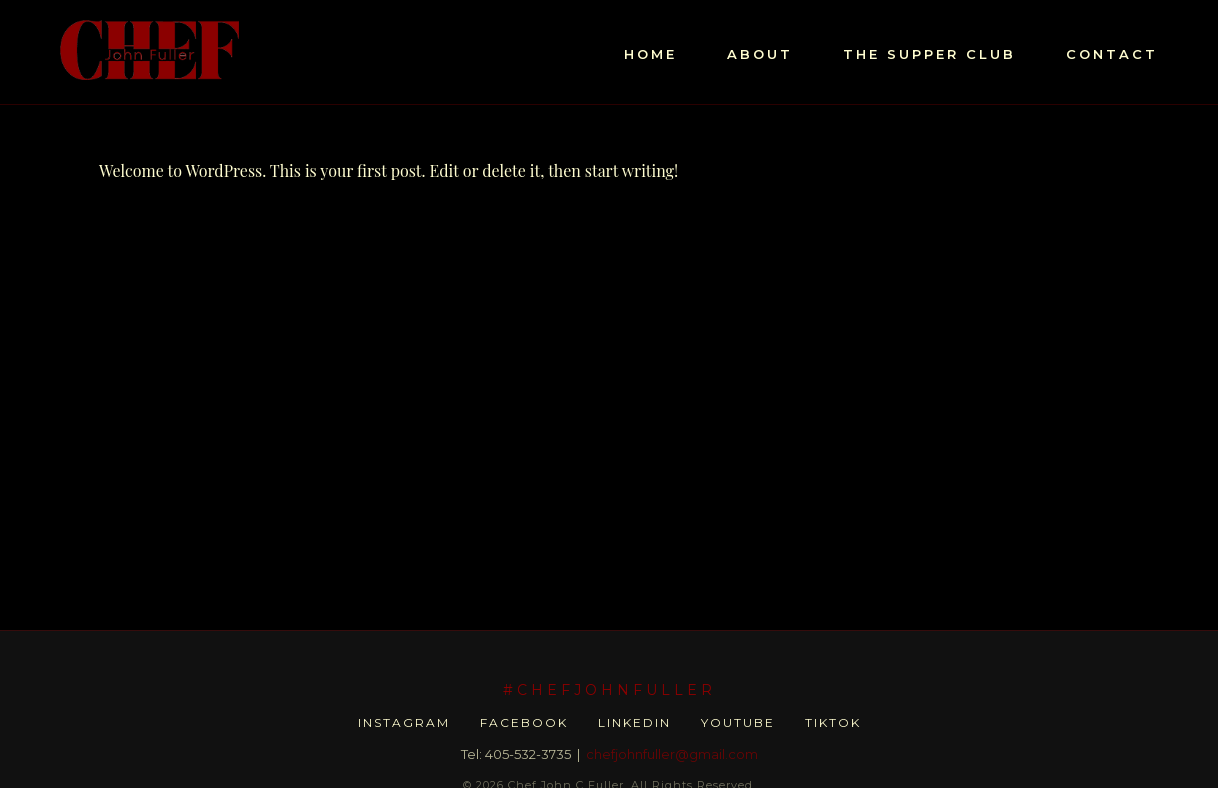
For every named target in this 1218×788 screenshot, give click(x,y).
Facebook (524, 722)
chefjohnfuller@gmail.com (672, 754)
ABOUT (760, 54)
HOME (650, 54)
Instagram (404, 722)
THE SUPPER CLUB (929, 54)
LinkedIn (634, 722)
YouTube (738, 722)
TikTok (833, 722)
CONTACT (1112, 54)
